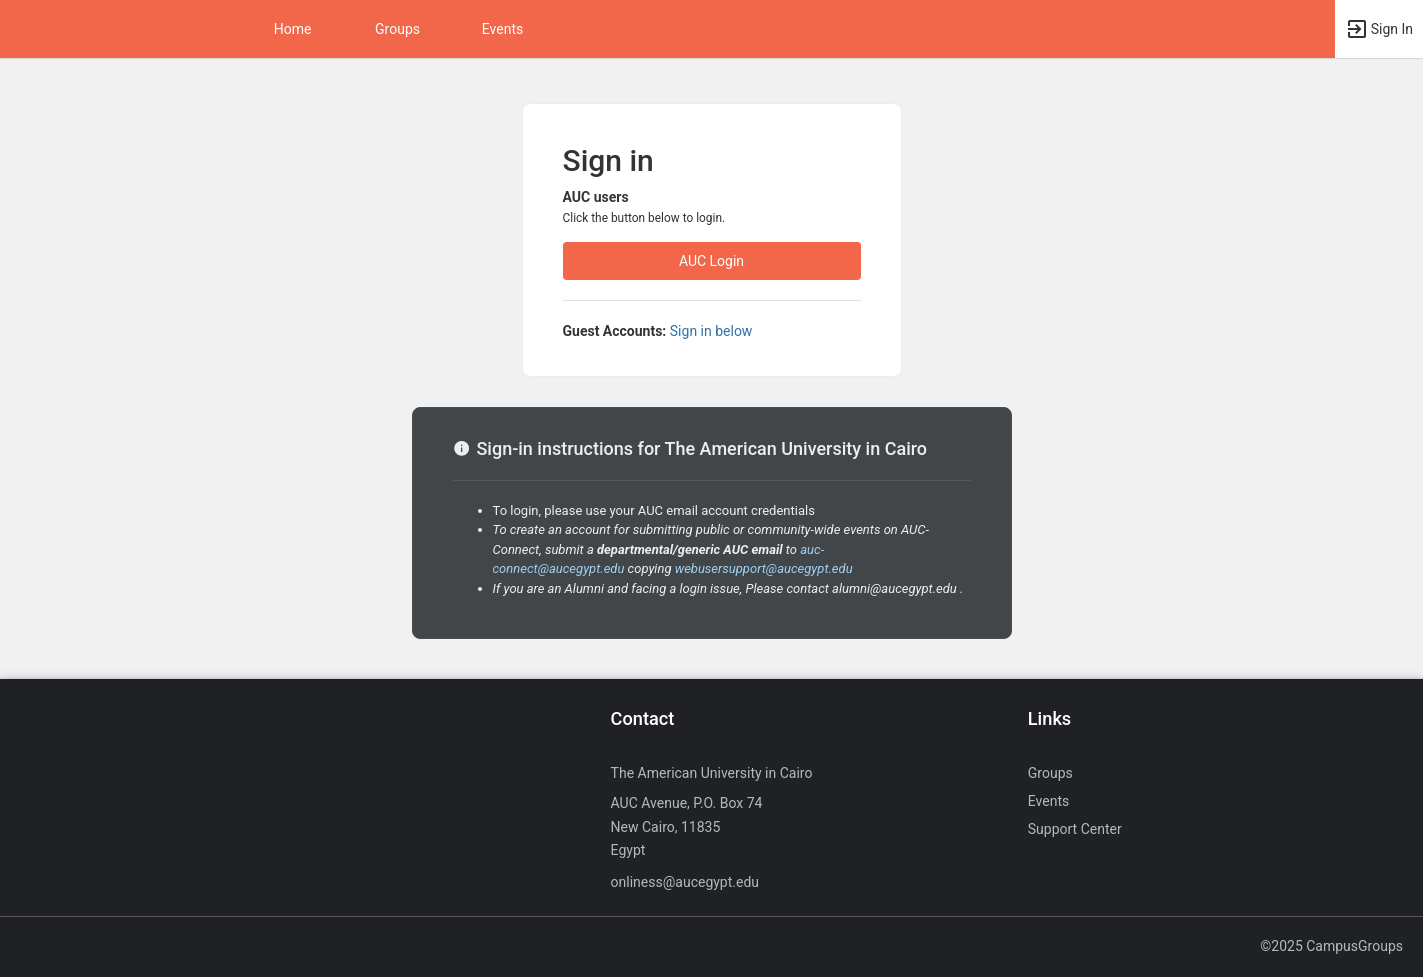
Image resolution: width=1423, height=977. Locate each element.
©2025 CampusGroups (1331, 946)
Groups (397, 29)
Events (502, 29)
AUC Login (711, 261)
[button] (1379, 29)
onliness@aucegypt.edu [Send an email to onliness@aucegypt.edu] (685, 882)
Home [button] (293, 29)
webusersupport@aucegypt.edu (764, 568)
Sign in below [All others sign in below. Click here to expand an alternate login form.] (711, 331)
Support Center (1075, 829)
